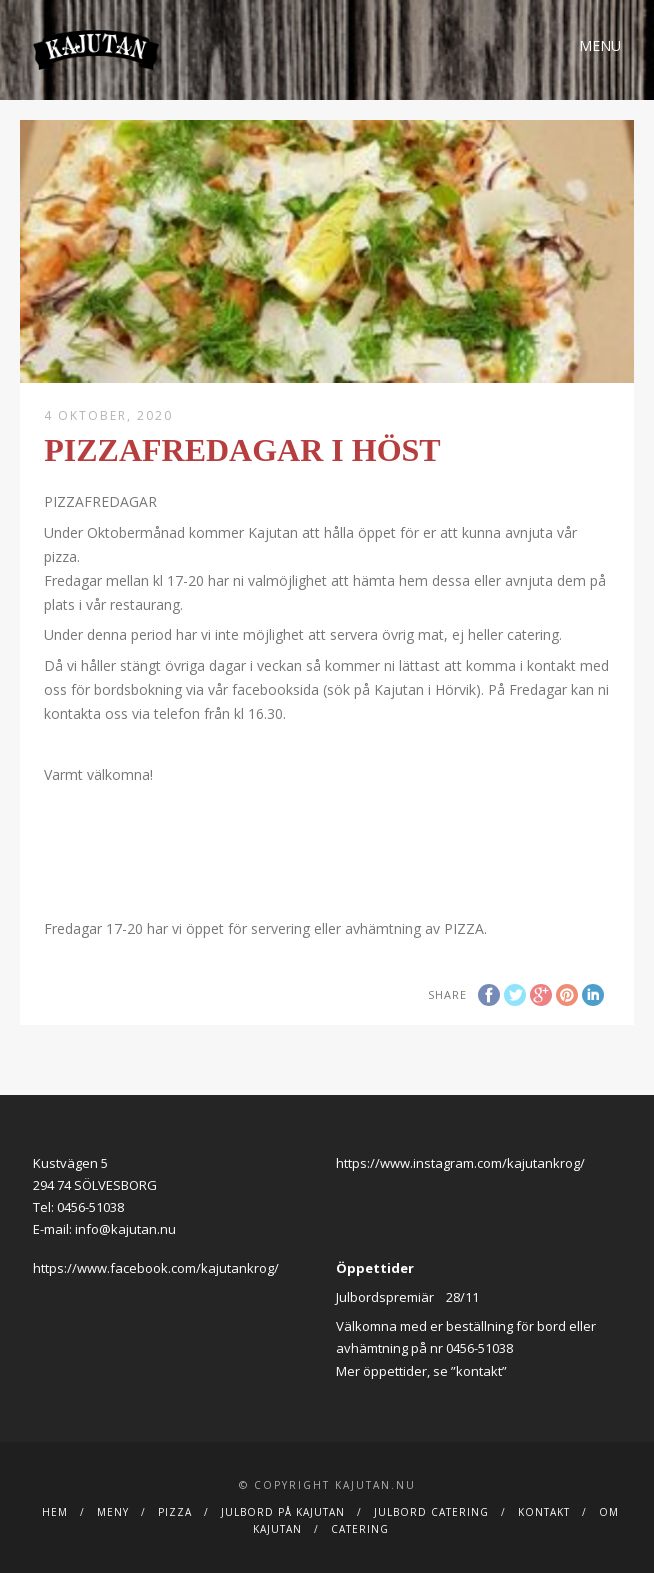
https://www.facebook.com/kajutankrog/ (156, 1268)
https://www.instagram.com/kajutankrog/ (460, 1163)
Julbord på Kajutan (283, 1512)
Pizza (175, 1512)
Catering (360, 1529)
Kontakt (544, 1512)
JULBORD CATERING (431, 1512)
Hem (55, 1512)
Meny (113, 1512)
